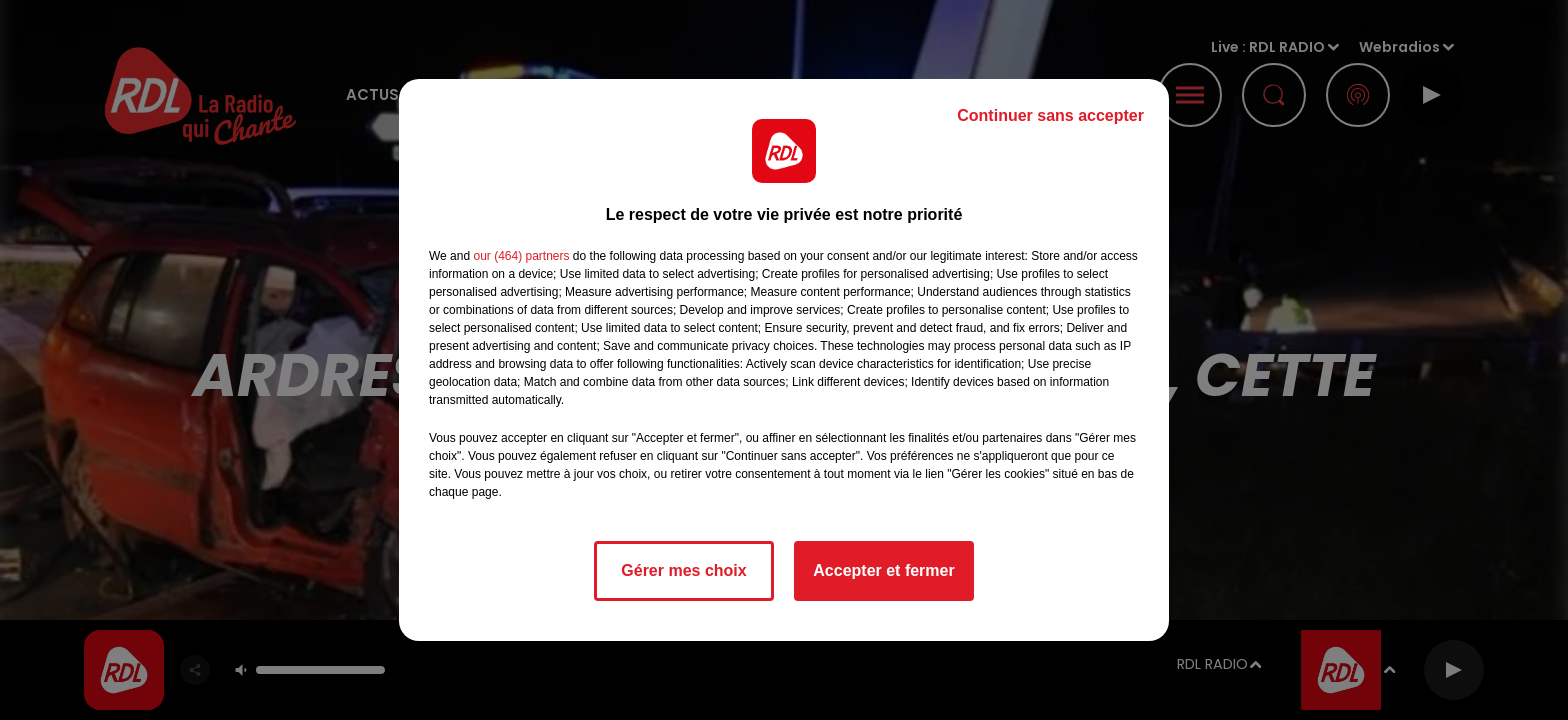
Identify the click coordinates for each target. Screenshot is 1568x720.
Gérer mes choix (683, 570)
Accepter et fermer (883, 570)
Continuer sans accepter (1050, 115)
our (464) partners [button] (521, 256)
